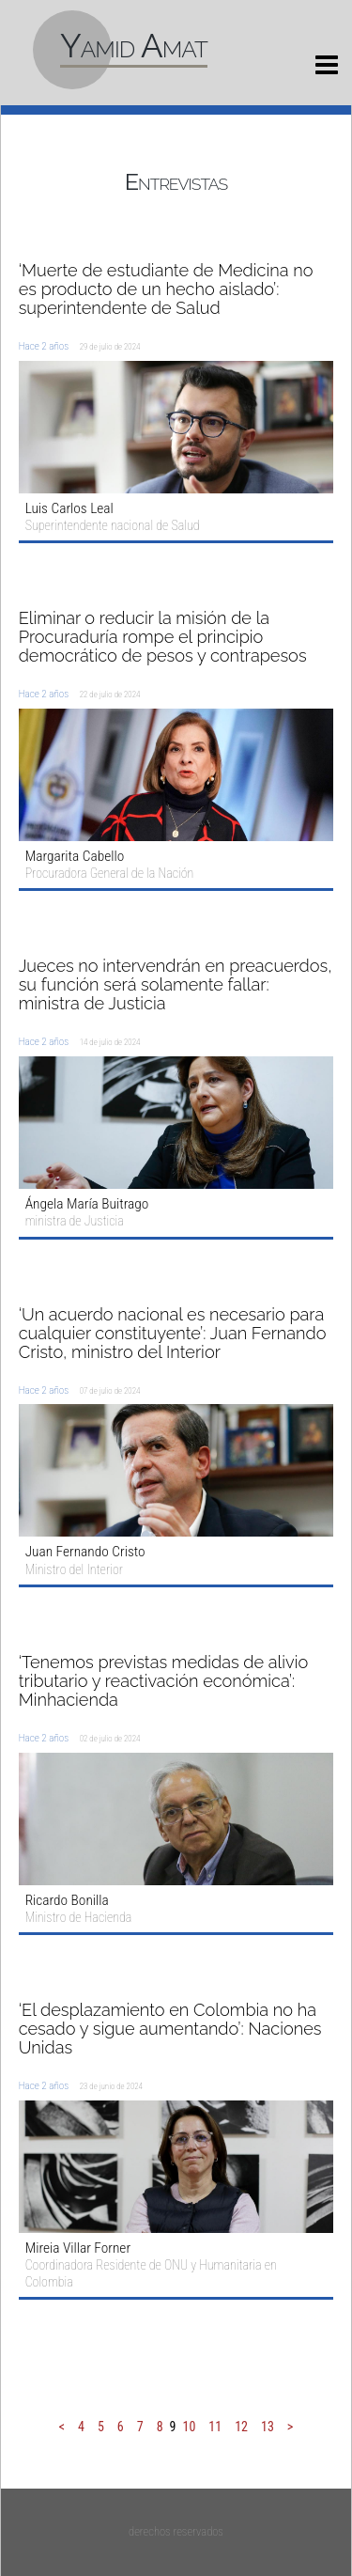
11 (215, 2426)
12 (241, 2426)
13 (267, 2426)
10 (189, 2426)
